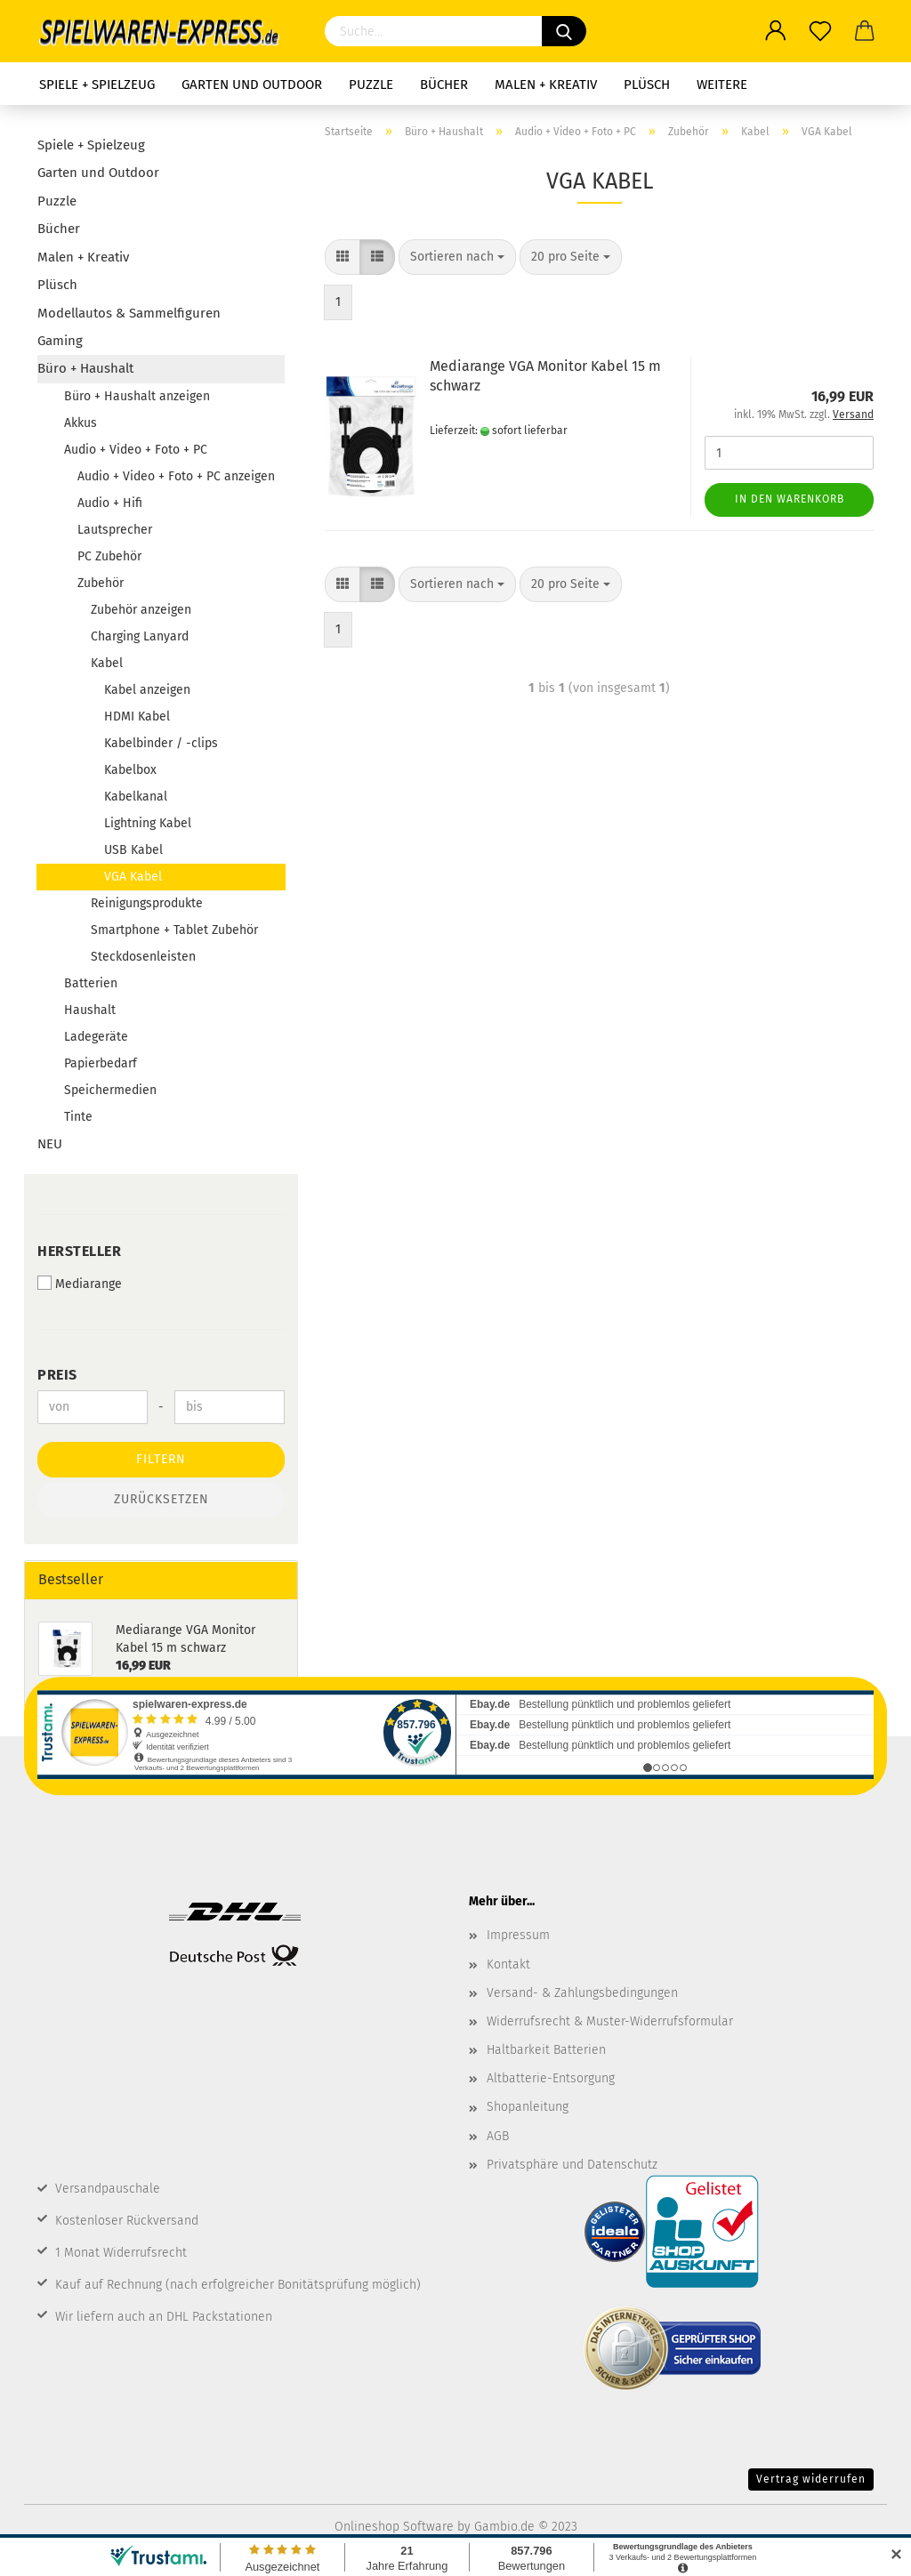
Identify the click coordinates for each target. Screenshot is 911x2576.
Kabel (107, 663)
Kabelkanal (135, 796)
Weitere (722, 84)
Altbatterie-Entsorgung (551, 2078)
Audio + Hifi (109, 503)
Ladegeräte (96, 1036)
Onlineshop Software (394, 2526)
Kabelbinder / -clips (161, 743)
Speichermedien (110, 1090)
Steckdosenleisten (143, 956)
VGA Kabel (133, 876)
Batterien (90, 983)
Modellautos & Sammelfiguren (129, 313)
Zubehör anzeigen (141, 609)
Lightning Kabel (147, 823)
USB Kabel (133, 849)
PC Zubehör (109, 556)
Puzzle (371, 84)
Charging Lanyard (140, 636)
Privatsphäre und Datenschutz (572, 2164)
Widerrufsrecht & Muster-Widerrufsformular (610, 2021)
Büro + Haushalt (85, 368)
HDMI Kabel (137, 716)
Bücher (444, 84)
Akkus (80, 423)
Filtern (161, 1459)
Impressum (518, 1935)
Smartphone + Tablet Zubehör (174, 930)
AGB (498, 2136)
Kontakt (508, 1964)
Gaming (60, 341)
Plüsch (647, 84)
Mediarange (79, 1284)
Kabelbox (130, 769)
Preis (57, 1374)
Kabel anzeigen (147, 689)
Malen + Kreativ (546, 84)
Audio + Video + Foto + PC (135, 449)
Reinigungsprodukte (147, 903)
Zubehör (100, 583)
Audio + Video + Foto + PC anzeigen (176, 476)
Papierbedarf (100, 1063)
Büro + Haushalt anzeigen (137, 396)
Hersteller (79, 1251)
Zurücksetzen (161, 1499)
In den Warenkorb (789, 499)
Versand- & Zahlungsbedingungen (582, 1992)
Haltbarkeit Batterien (546, 2049)
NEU (49, 1144)
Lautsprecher (114, 529)
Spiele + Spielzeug (97, 84)
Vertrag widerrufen (811, 2479)
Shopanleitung (527, 2106)
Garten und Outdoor (251, 84)
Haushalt (90, 1010)
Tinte (78, 1116)
